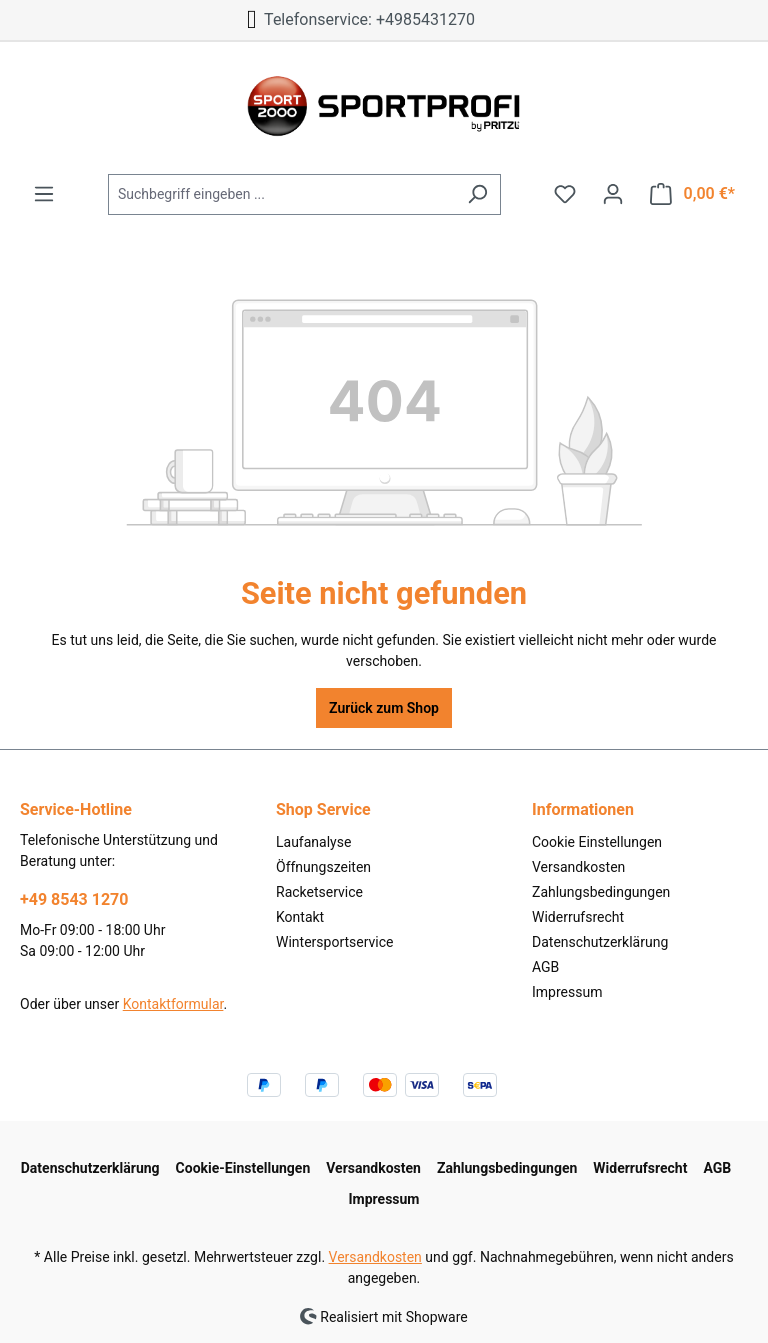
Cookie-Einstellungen (243, 1168)
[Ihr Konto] (613, 194)
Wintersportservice (335, 942)
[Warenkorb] (692, 194)
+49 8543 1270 (74, 899)
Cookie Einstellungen (597, 842)
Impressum (567, 992)
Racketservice (319, 892)
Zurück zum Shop (384, 708)
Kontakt (300, 917)
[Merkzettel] (565, 194)
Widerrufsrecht (578, 917)
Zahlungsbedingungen (601, 892)
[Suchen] (477, 194)
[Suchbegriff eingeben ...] (281, 194)
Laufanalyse (313, 842)
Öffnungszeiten (323, 867)
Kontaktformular (173, 1004)
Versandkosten (578, 867)
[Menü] (44, 194)
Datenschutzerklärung (600, 942)
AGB (545, 967)
